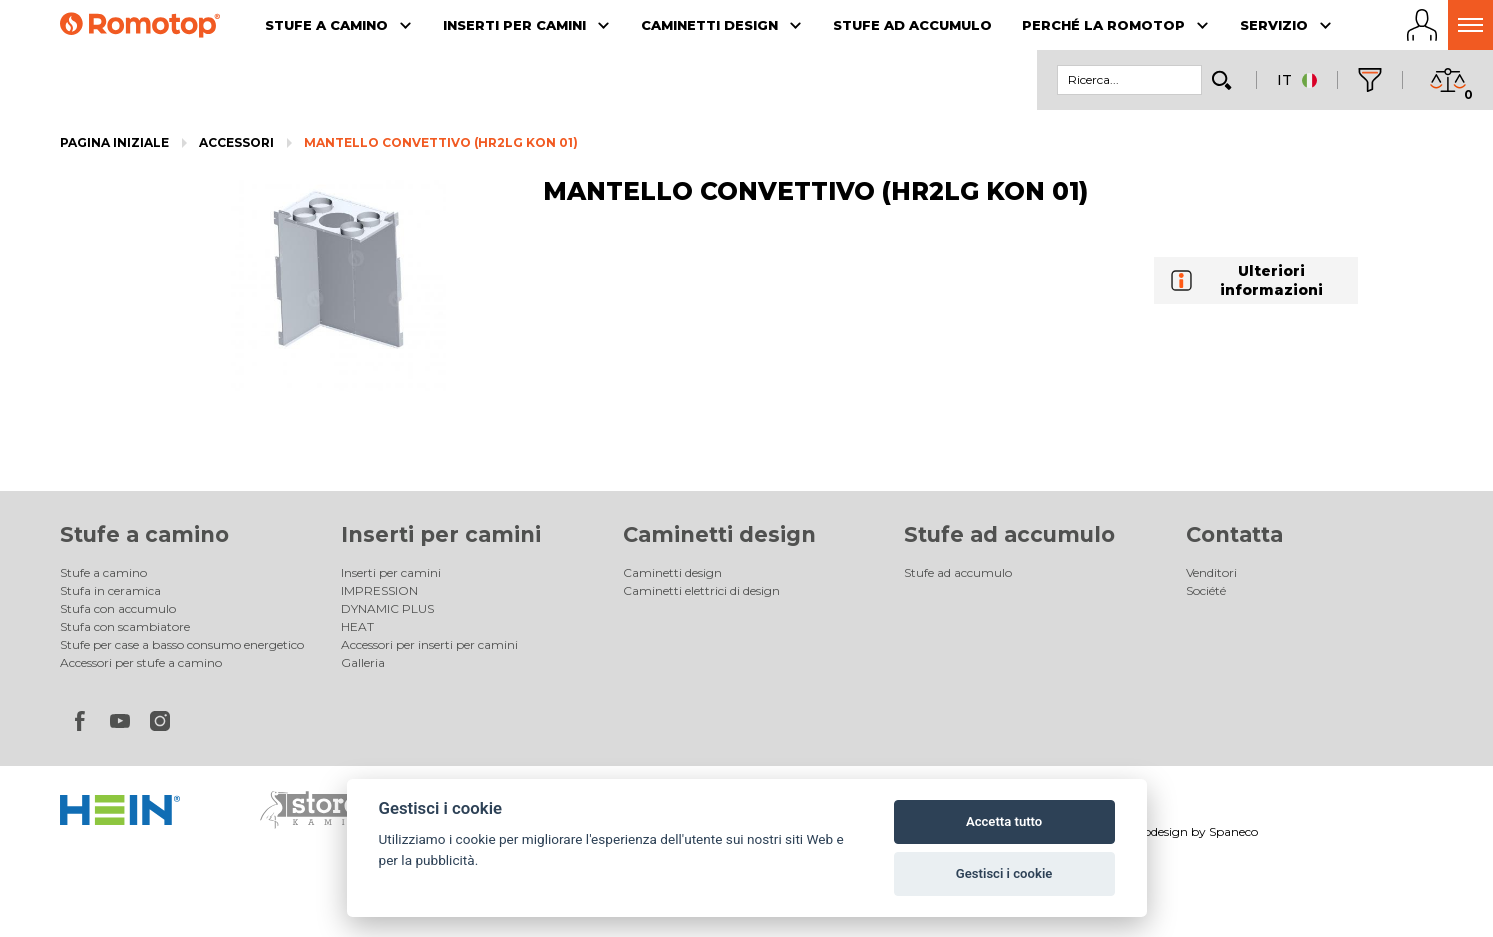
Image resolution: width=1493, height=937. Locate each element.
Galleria (363, 662)
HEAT (357, 626)
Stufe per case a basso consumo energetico (182, 644)
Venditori (1211, 572)
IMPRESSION (379, 590)
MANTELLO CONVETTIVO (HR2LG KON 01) (441, 142)
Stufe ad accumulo (1009, 534)
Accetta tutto (1004, 821)
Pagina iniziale (114, 142)
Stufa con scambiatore (125, 626)
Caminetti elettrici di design (701, 590)
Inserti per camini (441, 534)
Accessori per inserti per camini (429, 644)
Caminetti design (719, 534)
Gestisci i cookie (1004, 873)
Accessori (236, 142)
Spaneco (1233, 831)
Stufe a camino (144, 534)
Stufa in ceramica (110, 590)
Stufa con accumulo (118, 608)
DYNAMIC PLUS (387, 608)
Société (1206, 590)
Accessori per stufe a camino (141, 662)
